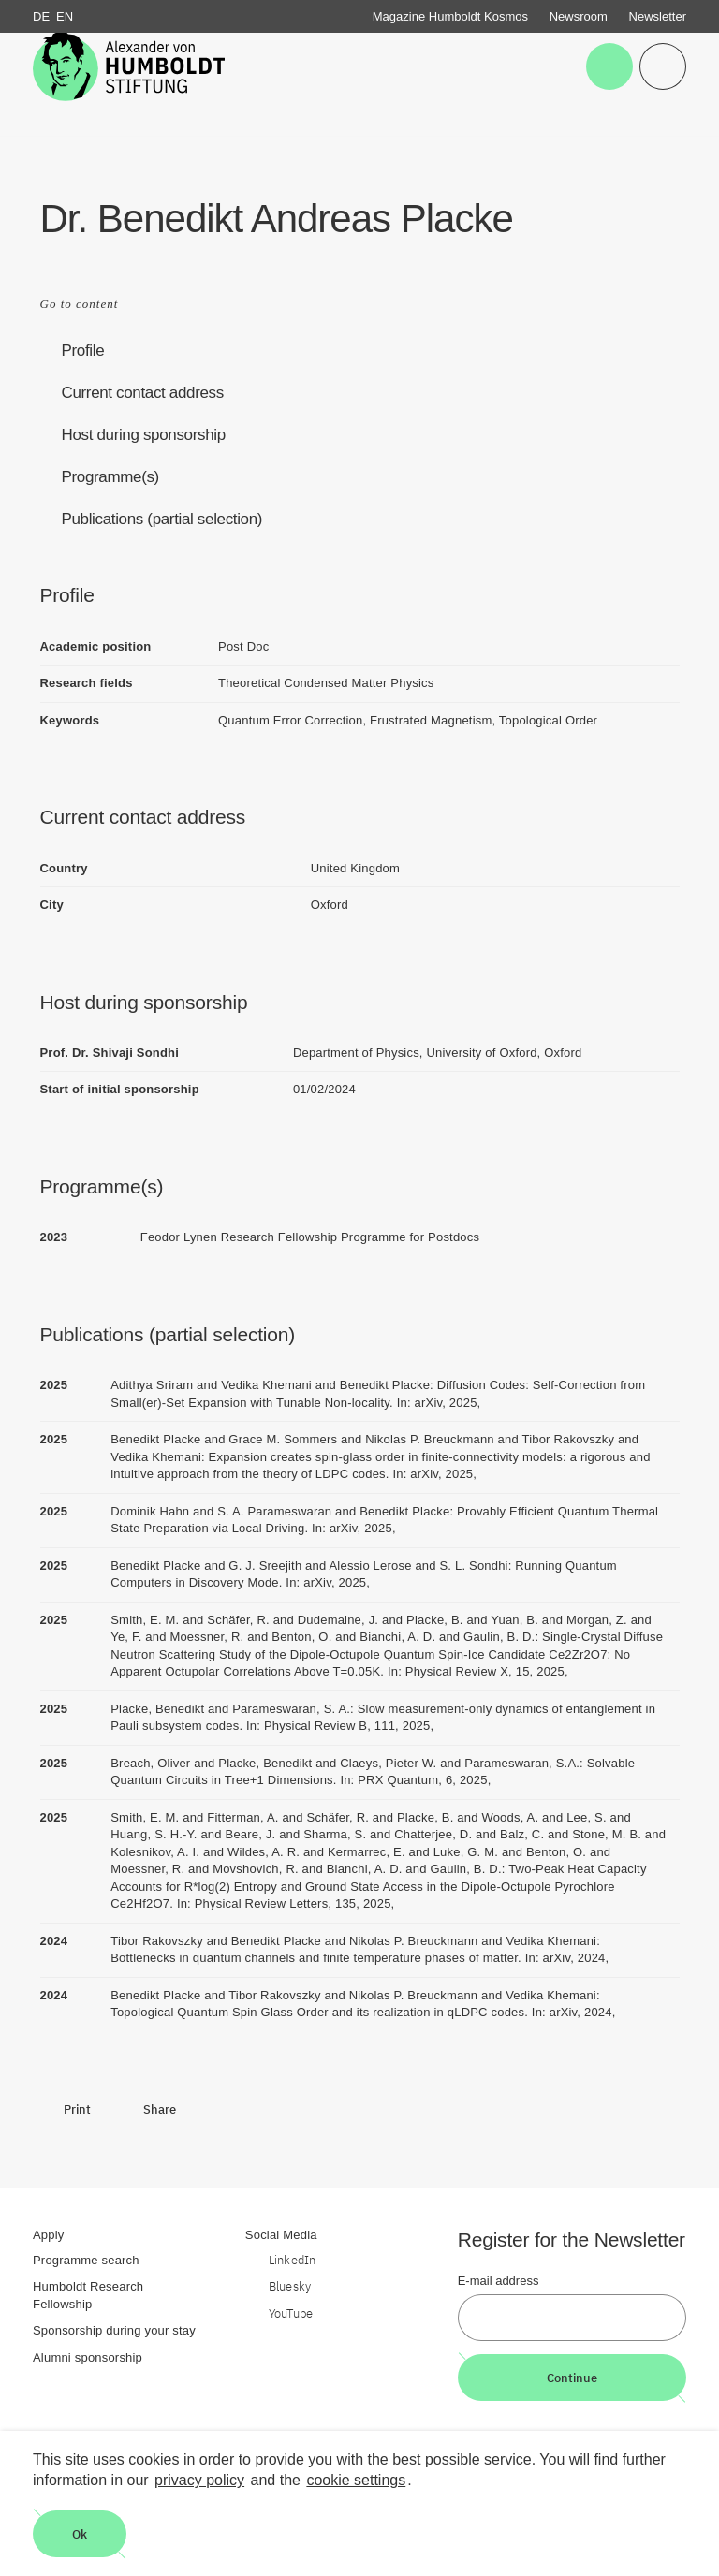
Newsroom (579, 16)
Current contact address (143, 393)
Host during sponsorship (144, 435)
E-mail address (498, 2281)
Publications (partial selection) (162, 519)
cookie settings (355, 2480)
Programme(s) (110, 477)
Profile (83, 350)
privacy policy (199, 2480)
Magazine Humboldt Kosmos (450, 16)
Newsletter (657, 16)
